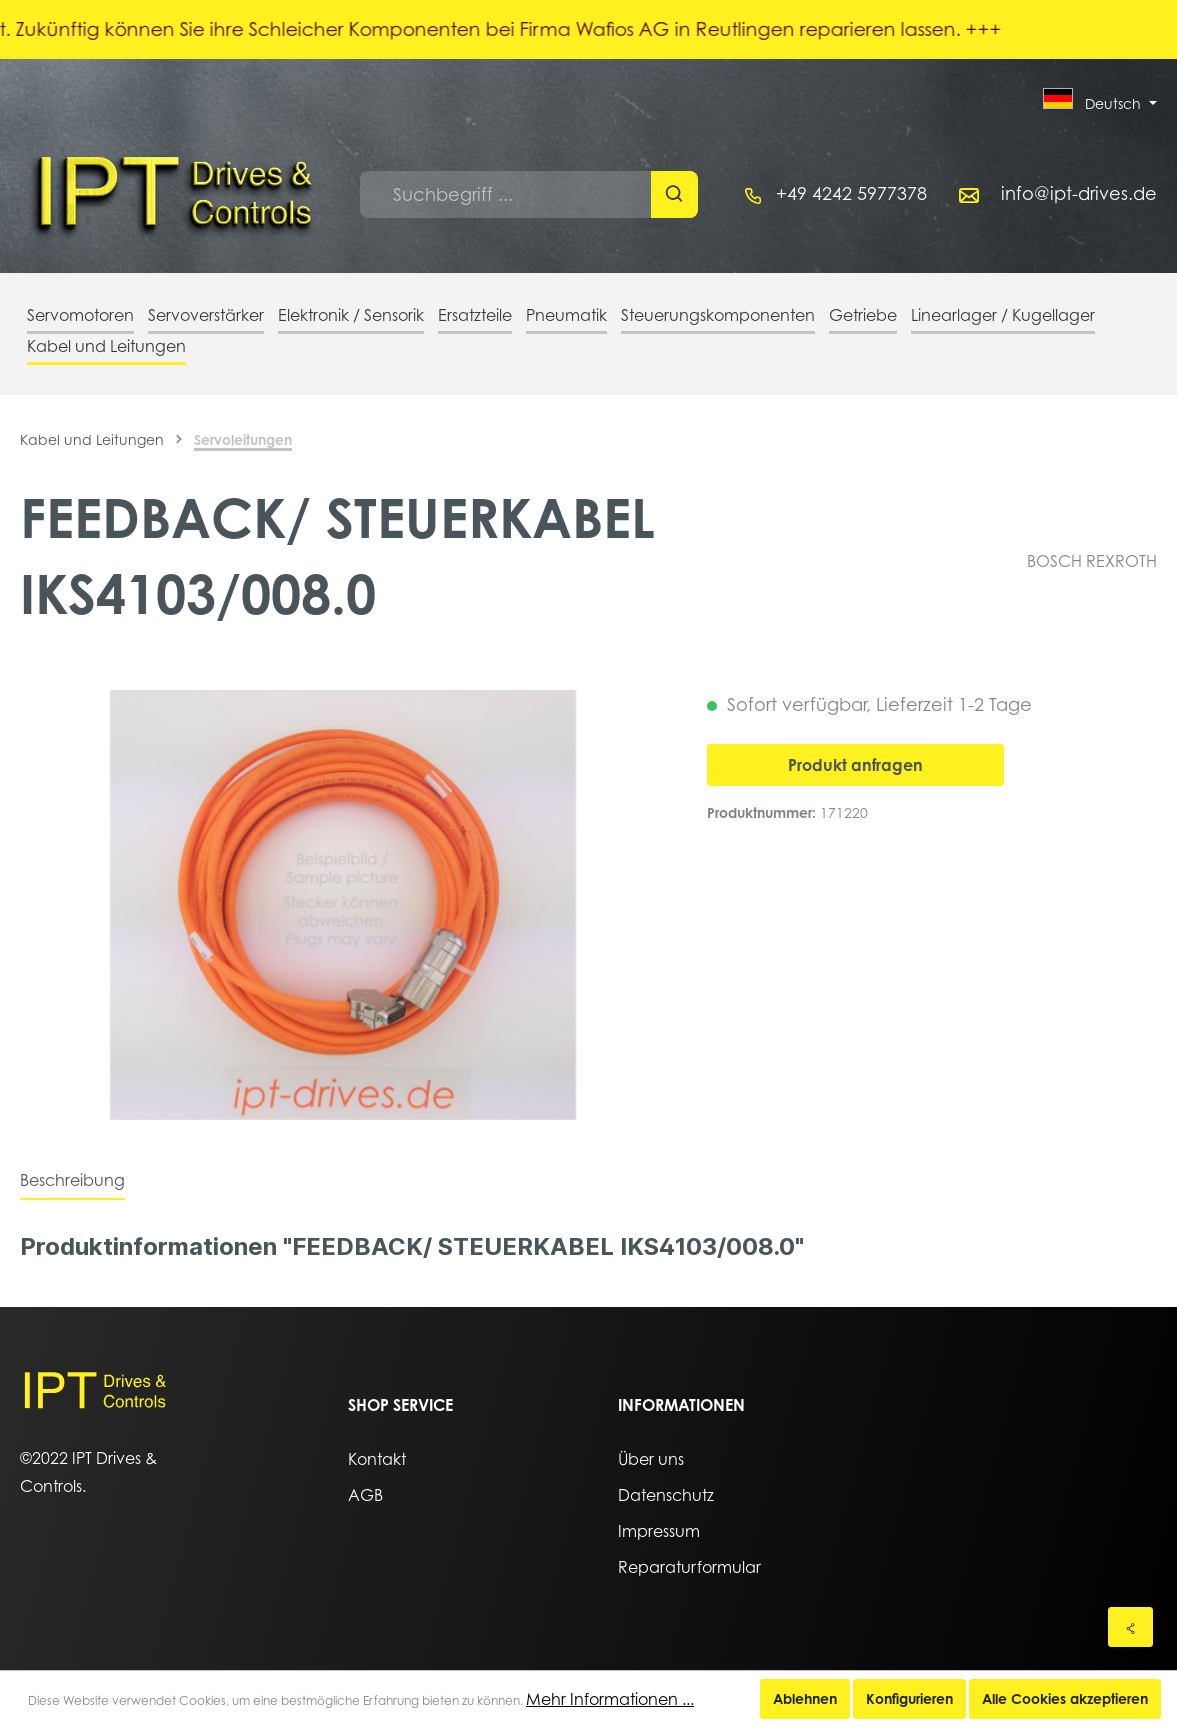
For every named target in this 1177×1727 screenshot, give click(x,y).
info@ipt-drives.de (1079, 193)
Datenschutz (666, 1495)
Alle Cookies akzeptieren (1065, 1698)
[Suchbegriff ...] (506, 194)
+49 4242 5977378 (851, 193)
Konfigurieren (909, 1698)
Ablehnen (805, 1698)
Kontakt (377, 1459)
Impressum (659, 1531)
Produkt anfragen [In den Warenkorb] (855, 765)
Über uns (651, 1459)
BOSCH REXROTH (1092, 561)
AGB (365, 1495)
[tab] (72, 1180)
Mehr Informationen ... (610, 1699)
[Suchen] (674, 194)
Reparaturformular (689, 1567)
